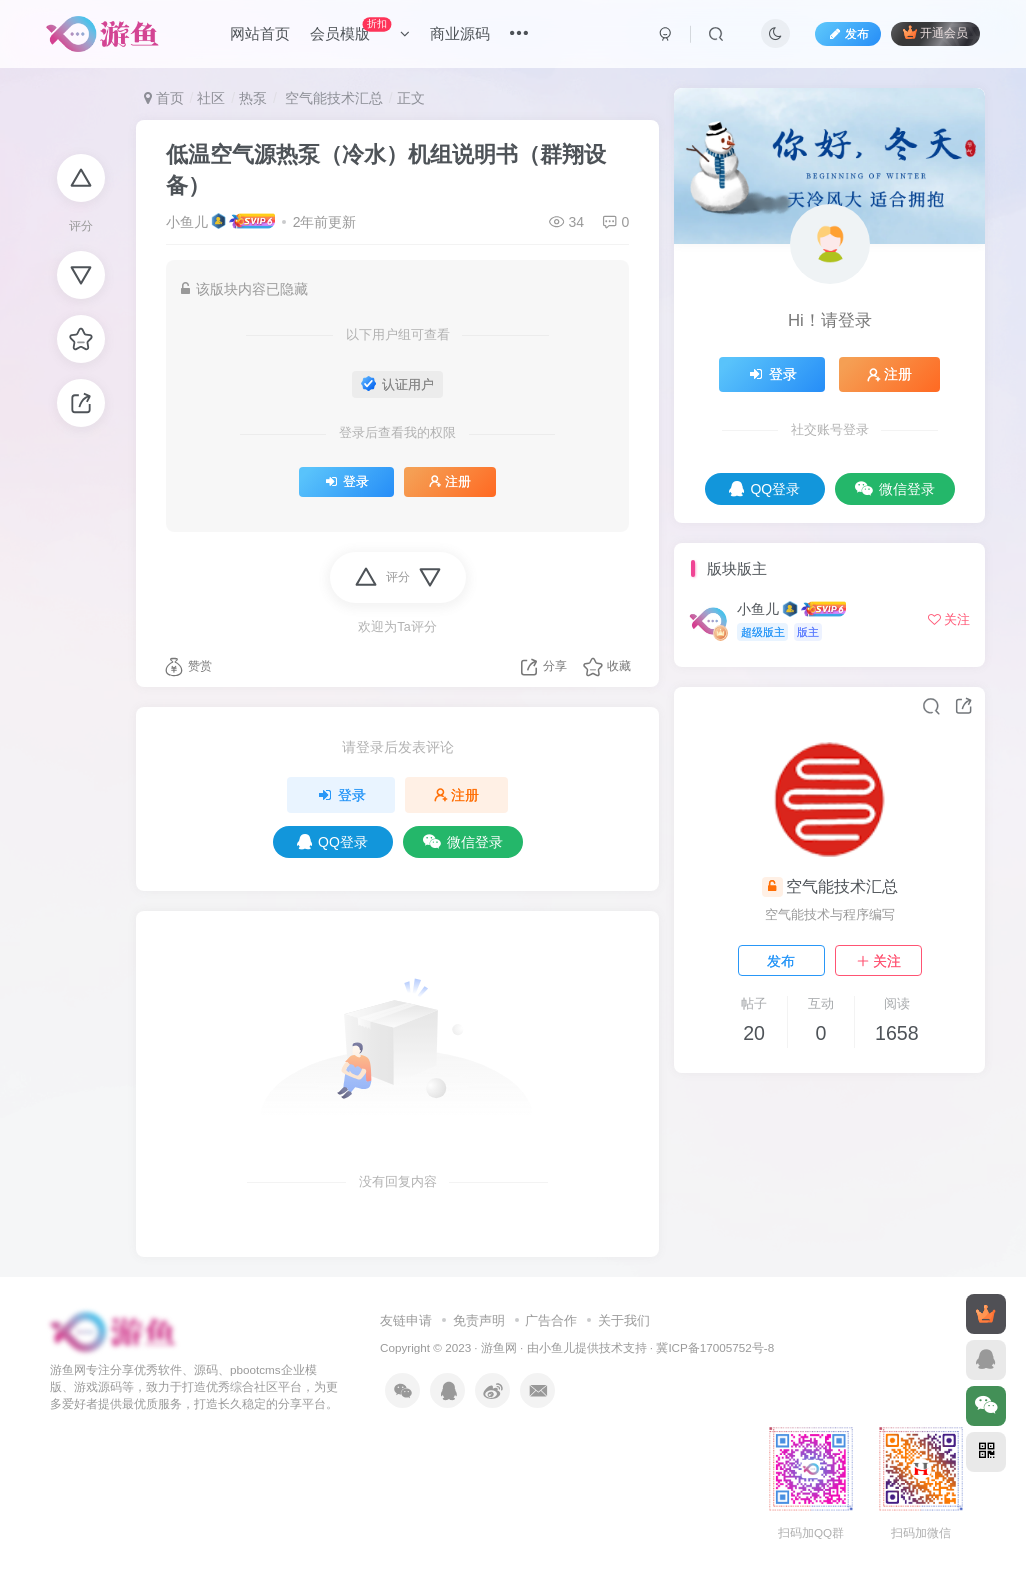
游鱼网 (499, 1347)
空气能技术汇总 (332, 98)
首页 (164, 98)
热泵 (253, 98)
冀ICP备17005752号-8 (715, 1347)
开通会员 (935, 32)
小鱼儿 (187, 222)
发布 (781, 961)
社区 (211, 98)
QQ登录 (332, 842)
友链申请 (406, 1320)
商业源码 (460, 33)
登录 (346, 482)
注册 (450, 482)
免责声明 (479, 1320)
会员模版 (360, 29)
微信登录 (463, 842)
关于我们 (624, 1320)
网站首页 (260, 33)
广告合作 (551, 1320)
